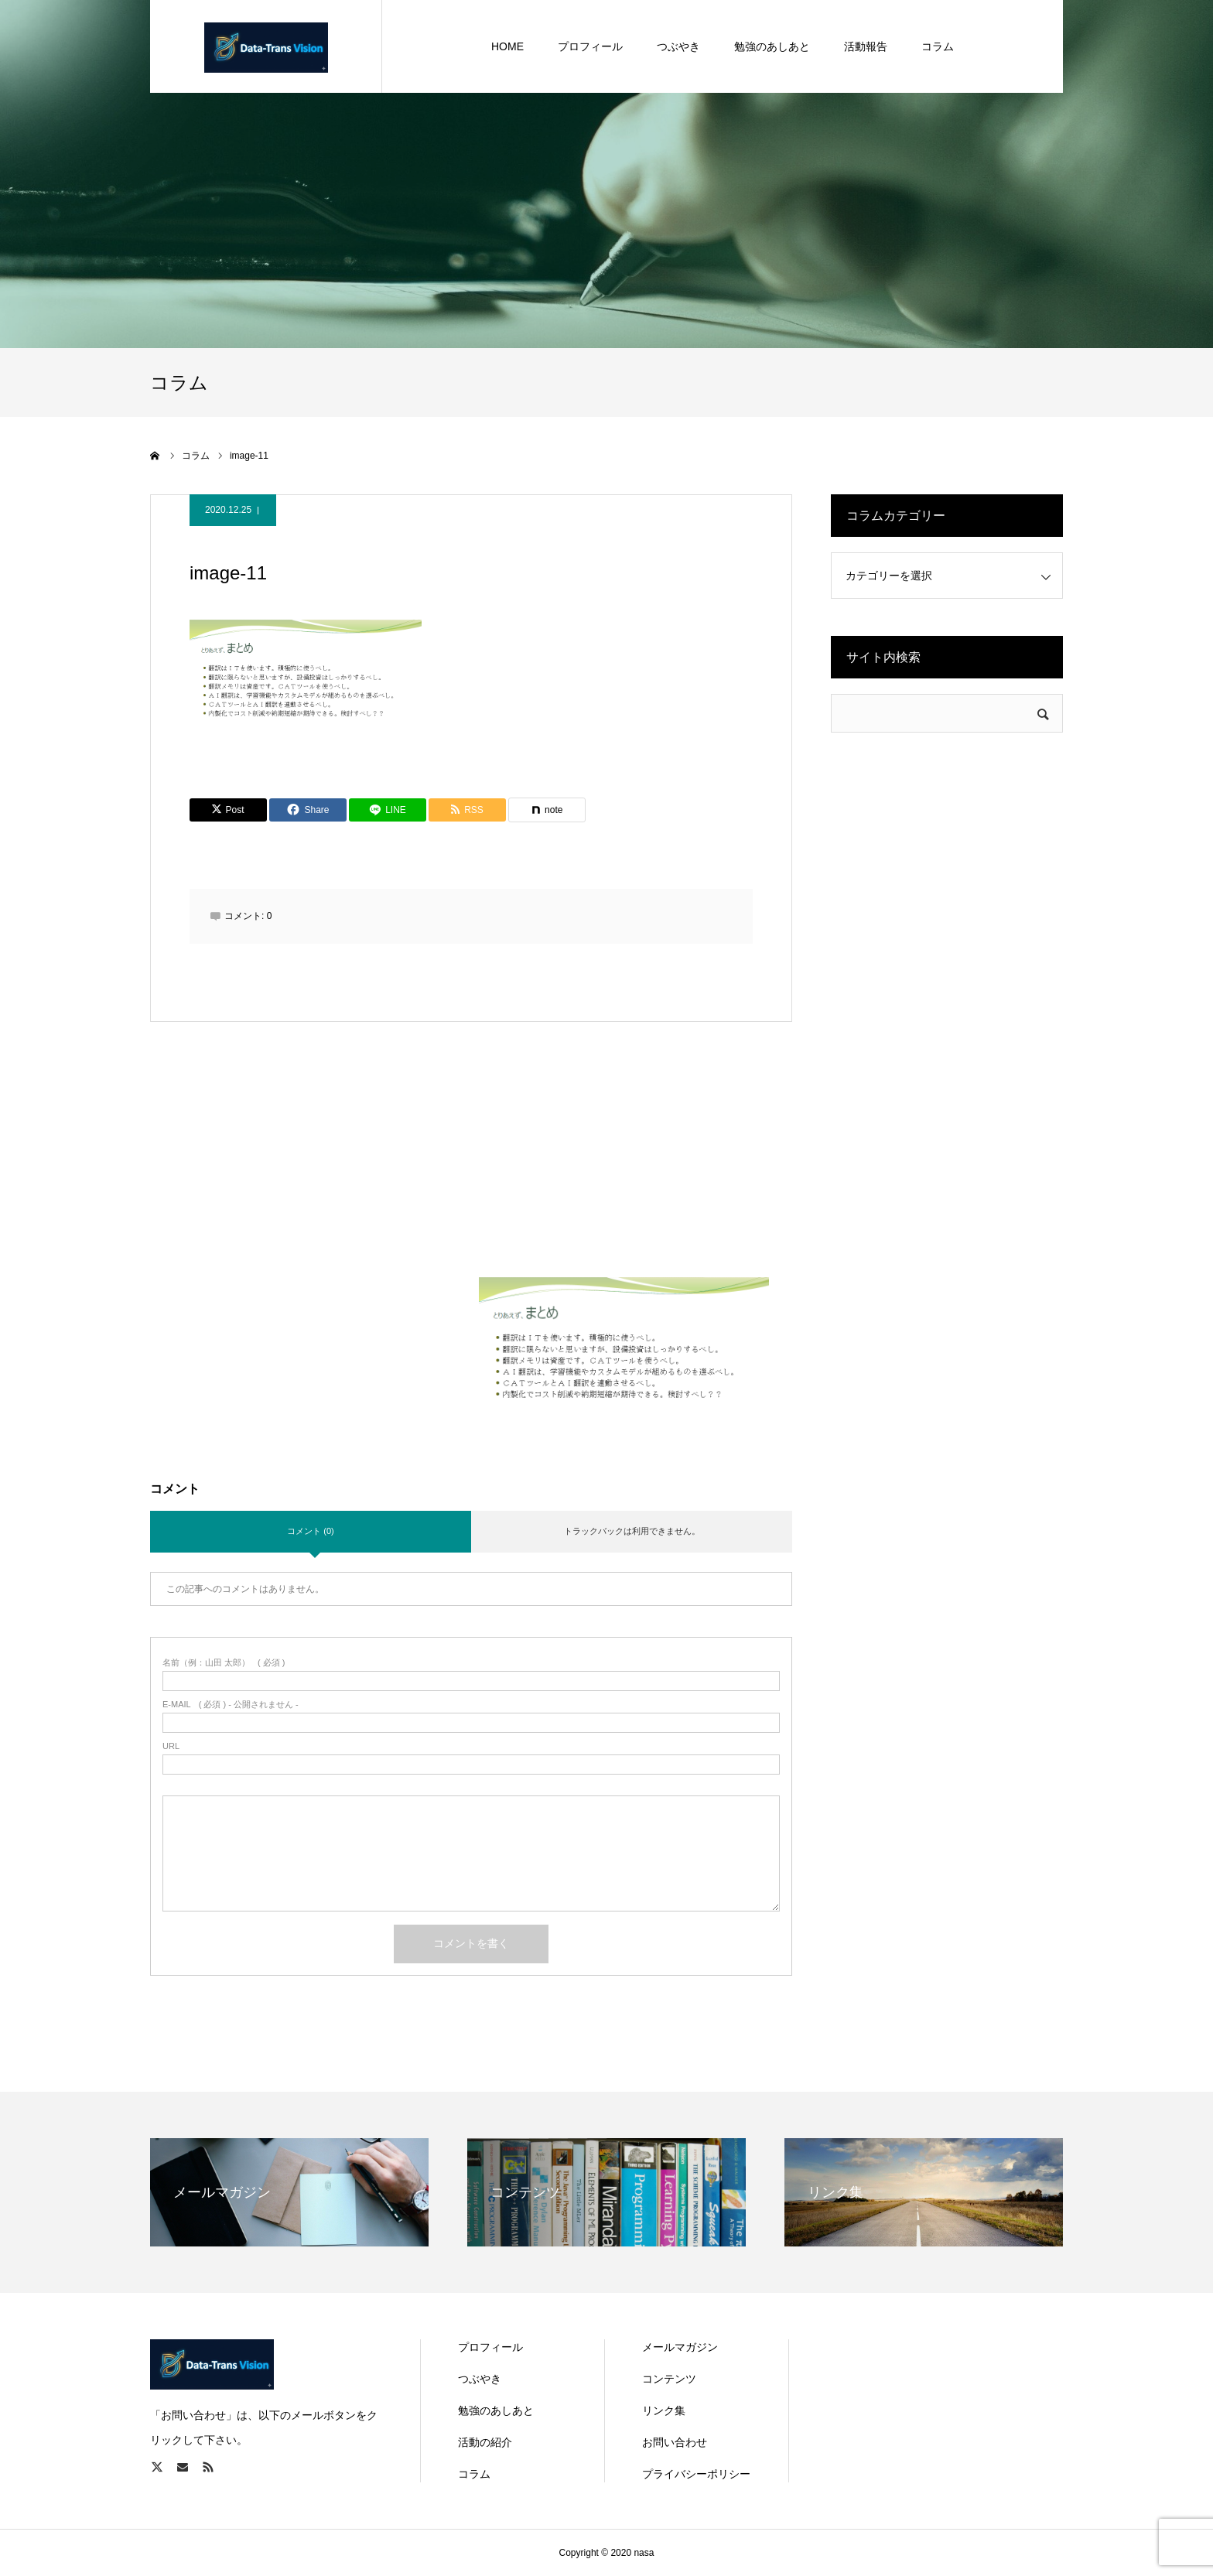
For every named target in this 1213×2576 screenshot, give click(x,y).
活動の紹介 (485, 2442)
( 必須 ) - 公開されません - (230, 1704)
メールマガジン (680, 2347)
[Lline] (387, 810)
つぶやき (479, 2379)
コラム (474, 2474)
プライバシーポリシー (696, 2474)
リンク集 (663, 2410)
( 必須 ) (223, 1663)
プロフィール (490, 2347)
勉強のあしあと (496, 2410)
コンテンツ (669, 2379)
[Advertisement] (471, 1169)
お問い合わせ (674, 2442)
